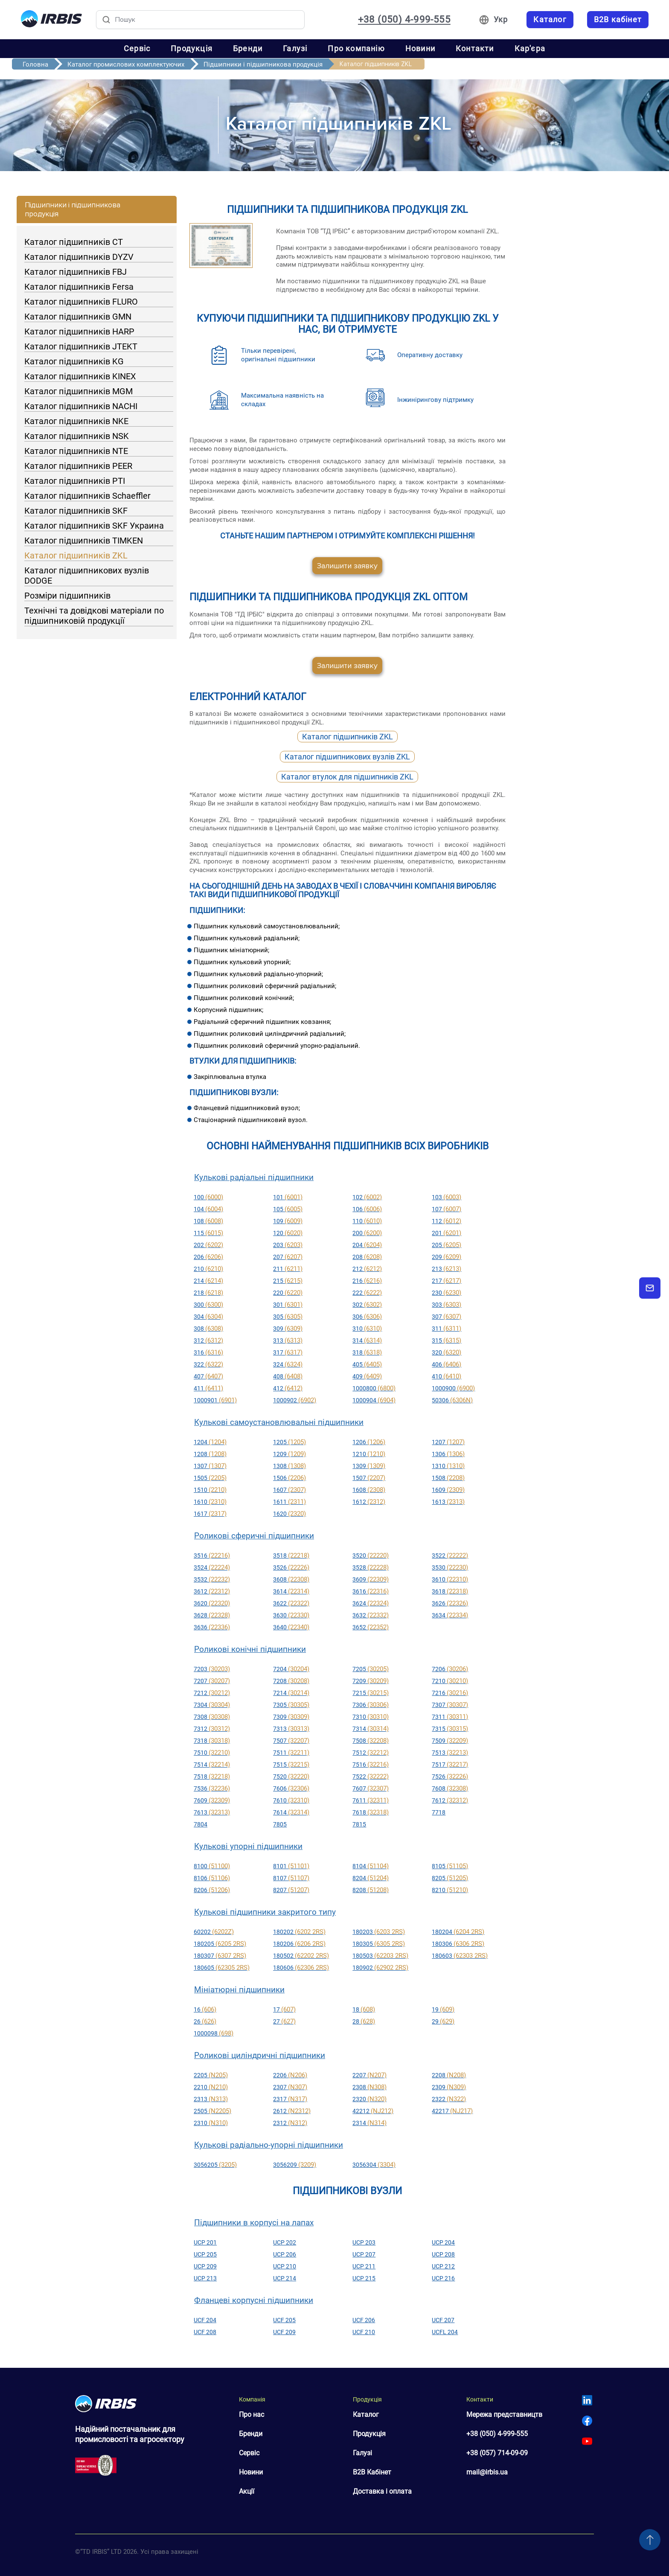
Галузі (295, 48)
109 (288, 1221)
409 (367, 1376)
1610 (210, 1502)
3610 (450, 1579)
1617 (210, 1514)
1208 (210, 1454)
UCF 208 (205, 2332)
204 (367, 1245)
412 (288, 1388)
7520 (291, 1776)
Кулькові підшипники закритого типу (265, 1912)
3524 (212, 1567)
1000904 (374, 1400)
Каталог (366, 2414)
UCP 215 (363, 2278)
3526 (291, 1567)
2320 (369, 2099)
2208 (449, 2075)
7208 (291, 1681)
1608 (368, 1490)
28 (363, 2021)
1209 (289, 1454)
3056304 (374, 2165)
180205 (220, 1944)
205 (446, 1245)
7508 (370, 1740)
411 (208, 1388)
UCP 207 (363, 2254)
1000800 (374, 1388)
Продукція (191, 48)
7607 (370, 1788)
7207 (212, 1681)
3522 (450, 1555)
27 (284, 2021)
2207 (369, 2075)
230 (446, 1293)
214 (208, 1281)
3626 (450, 1603)
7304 (212, 1705)
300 (208, 1304)
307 (446, 1316)
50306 (452, 1400)
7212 (212, 1693)
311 (446, 1328)
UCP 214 (284, 2278)
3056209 (294, 2165)
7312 (212, 1729)
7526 (450, 1776)
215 (288, 1281)
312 (208, 1340)
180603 (460, 1956)
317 (288, 1352)
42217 (452, 2111)
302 (367, 1304)
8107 (291, 1878)
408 (288, 1376)
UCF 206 (363, 2320)
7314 (370, 1729)
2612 (292, 2111)
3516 (212, 1555)
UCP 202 (284, 2242)
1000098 (213, 2033)
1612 (368, 1502)
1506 (289, 1478)
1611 (289, 1502)
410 (446, 1376)
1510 (210, 1490)
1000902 (294, 1400)
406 (446, 1364)
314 (367, 1340)
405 (367, 1364)
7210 (450, 1681)
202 (208, 1245)
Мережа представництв (504, 2414)
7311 (450, 1717)
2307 (290, 2087)
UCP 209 (205, 2266)
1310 (448, 1466)
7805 (280, 1824)
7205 (370, 1669)
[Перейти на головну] (51, 19)
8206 (212, 1890)
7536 (212, 1788)
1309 (368, 1466)
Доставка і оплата (382, 2491)
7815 (359, 1824)
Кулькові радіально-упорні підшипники (268, 2145)
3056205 (215, 2165)
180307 (220, 1956)
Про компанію (356, 48)
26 (205, 2021)
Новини (420, 48)
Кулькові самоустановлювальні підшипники (279, 1422)
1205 (289, 1442)
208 (367, 1257)
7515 (291, 1764)
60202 (214, 1932)
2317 (290, 2099)
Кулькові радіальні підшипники (254, 1177)
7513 (450, 1752)
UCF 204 (205, 2320)
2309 (449, 2087)
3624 (370, 1603)
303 (446, 1304)
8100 (212, 1866)
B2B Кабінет (372, 2472)
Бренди (247, 48)
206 (208, 1257)
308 (208, 1328)
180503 (380, 1956)
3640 (291, 1627)
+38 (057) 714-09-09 (497, 2453)
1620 (289, 1514)
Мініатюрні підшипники (239, 1990)
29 (443, 2021)
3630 (291, 1615)
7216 (450, 1693)
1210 (368, 1454)
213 (446, 1269)
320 (446, 1352)
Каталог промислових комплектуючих (125, 64)
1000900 (453, 1388)
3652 (370, 1627)
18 (363, 2009)
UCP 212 (443, 2266)
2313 (211, 2099)
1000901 (215, 1400)
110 (367, 1221)
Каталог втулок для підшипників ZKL (347, 776)
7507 (291, 1740)
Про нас (251, 2414)
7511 (291, 1752)
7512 (370, 1752)
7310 (370, 1717)
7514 (212, 1764)
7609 (212, 1800)
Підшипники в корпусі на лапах (254, 2222)
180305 (378, 1944)
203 (288, 1245)
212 (367, 1269)
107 (446, 1209)
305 (288, 1316)
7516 (370, 1764)
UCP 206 (284, 2254)
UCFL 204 (445, 2332)
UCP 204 (443, 2242)
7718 (438, 1812)
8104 (370, 1866)
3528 (370, 1567)
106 (367, 1209)
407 (208, 1376)
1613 (448, 1502)
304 (208, 1316)
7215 (370, 1693)
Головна (35, 64)
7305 (291, 1705)
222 (367, 1293)
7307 (450, 1705)
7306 (370, 1705)
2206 (290, 2075)
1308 (289, 1466)
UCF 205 (284, 2320)
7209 (370, 1681)
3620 (212, 1603)
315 (446, 1340)
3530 (450, 1567)
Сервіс (137, 48)
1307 (210, 1466)
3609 (370, 1579)
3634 (450, 1615)
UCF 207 (443, 2320)
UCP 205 (205, 2254)
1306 (448, 1454)
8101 (291, 1866)
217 (446, 1281)
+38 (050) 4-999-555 (497, 2434)
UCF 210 (363, 2332)
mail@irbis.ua (487, 2472)
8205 (450, 1878)
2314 (369, 2123)
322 (208, 1364)
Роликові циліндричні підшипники (259, 2055)
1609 (448, 1490)
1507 (368, 1478)
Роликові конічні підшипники (250, 1649)
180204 (458, 1932)
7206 (450, 1669)
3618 (450, 1591)
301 (288, 1304)
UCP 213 (205, 2278)
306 (367, 1316)
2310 (211, 2123)
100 (208, 1197)
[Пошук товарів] (200, 19)
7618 (370, 1812)
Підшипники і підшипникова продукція (263, 64)
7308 (212, 1717)
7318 (212, 1740)
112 (446, 1221)
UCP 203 (363, 2242)
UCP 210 (284, 2266)
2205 (211, 2075)
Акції (246, 2491)
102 (367, 1197)
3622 (291, 1603)
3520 (370, 1555)
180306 (458, 1944)
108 (208, 1221)
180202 (299, 1932)
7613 (212, 1812)
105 (288, 1209)
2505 (212, 2111)
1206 (368, 1442)
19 (443, 2009)
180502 (301, 1956)
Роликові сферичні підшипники (254, 1536)
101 (288, 1197)
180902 (380, 1967)
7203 (212, 1669)
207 (288, 1257)
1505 (210, 1478)
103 (446, 1197)
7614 (291, 1812)
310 (367, 1328)
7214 (291, 1693)
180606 (301, 1967)
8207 (291, 1890)
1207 (448, 1442)
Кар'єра (530, 48)
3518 (291, 1555)
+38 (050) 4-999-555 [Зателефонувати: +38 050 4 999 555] (404, 20)
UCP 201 (205, 2242)
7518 (212, 1776)
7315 (450, 1729)
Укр (501, 19)
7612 (450, 1800)
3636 (212, 1627)
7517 (450, 1764)
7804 (200, 1824)
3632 (370, 1615)
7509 (450, 1740)
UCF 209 (284, 2332)
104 (208, 1209)
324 (288, 1364)
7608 (450, 1788)
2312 (290, 2123)
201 (446, 1233)
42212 (372, 2111)
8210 (450, 1890)
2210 (211, 2087)
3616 (370, 1591)
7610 (291, 1800)
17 (284, 2009)
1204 (210, 1442)
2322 (449, 2099)
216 (367, 1281)
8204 (370, 1878)
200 (367, 1233)
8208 (370, 1890)
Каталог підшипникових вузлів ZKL (347, 756)
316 (208, 1352)
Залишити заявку (347, 565)
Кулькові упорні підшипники (248, 1846)
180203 (378, 1932)
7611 (370, 1800)
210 (208, 1269)
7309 (291, 1717)
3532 (212, 1579)
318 (367, 1352)
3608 (291, 1579)
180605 (222, 1967)
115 (208, 1233)
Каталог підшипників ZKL (347, 736)
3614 (291, 1591)
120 (288, 1233)
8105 (450, 1866)
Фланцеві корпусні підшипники (253, 2300)
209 (446, 1257)
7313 (291, 1729)
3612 (212, 1591)
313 (288, 1340)
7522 (370, 1776)
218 (208, 1293)
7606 (291, 1788)
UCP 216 (443, 2278)
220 (288, 1293)
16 (205, 2009)
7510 (212, 1752)
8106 (212, 1878)
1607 (289, 1490)
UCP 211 (363, 2266)
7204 (291, 1669)
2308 (369, 2087)
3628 (212, 1615)
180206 (299, 1944)
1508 (448, 1478)
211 (288, 1269)
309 (288, 1328)
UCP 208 (443, 2254)
